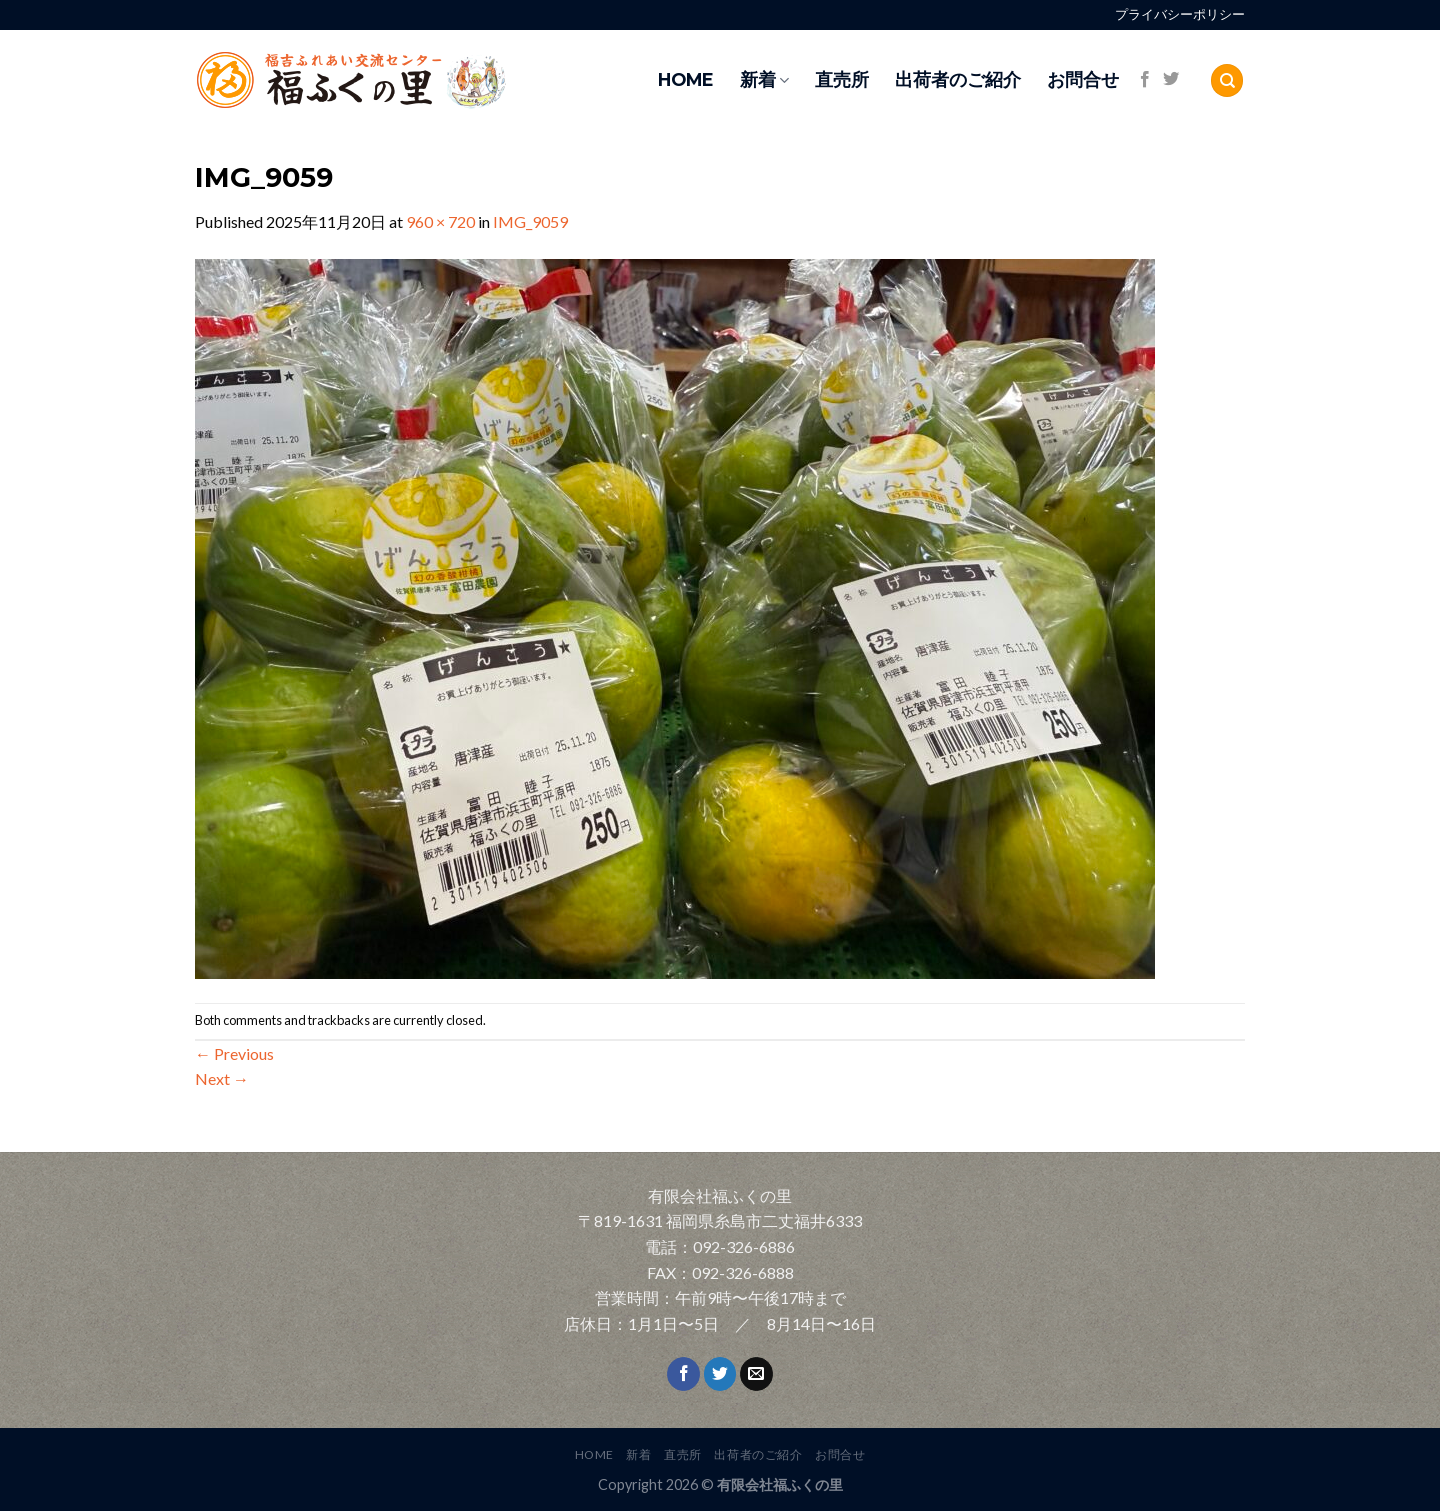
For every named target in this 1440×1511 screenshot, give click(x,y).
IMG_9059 (530, 221)
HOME (686, 79)
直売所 (842, 79)
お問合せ (1083, 79)
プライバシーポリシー (1180, 14)
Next (222, 1078)
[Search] (1227, 80)
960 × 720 (440, 221)
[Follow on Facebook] (1145, 80)
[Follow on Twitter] (1171, 80)
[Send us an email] (756, 1374)
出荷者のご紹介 (958, 79)
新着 (764, 79)
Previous (234, 1053)
